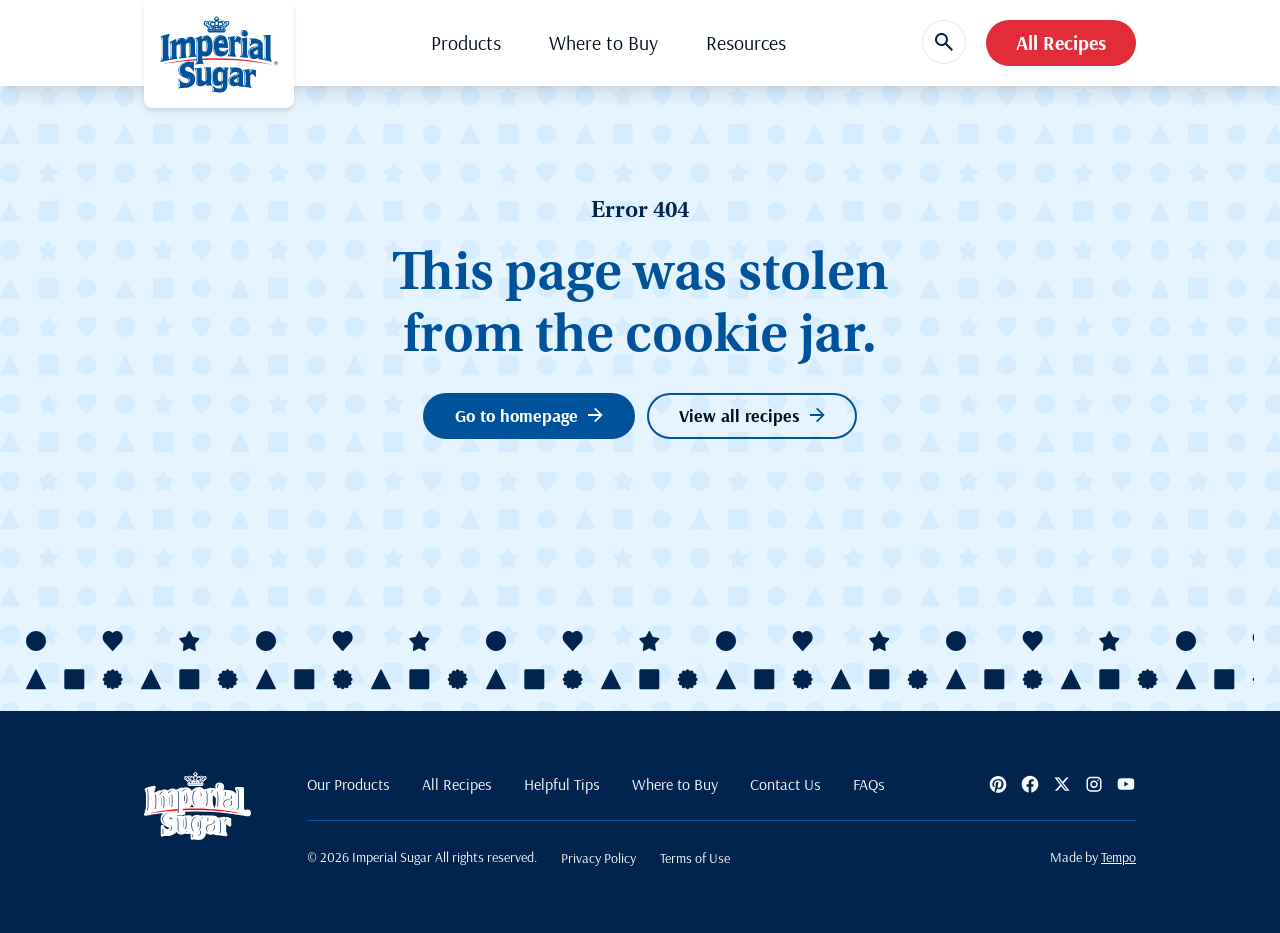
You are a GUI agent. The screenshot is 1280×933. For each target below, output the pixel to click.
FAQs (869, 784)
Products (466, 42)
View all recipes (752, 415)
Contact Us (785, 784)
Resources (746, 42)
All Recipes (1061, 42)
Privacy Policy (598, 858)
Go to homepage (529, 415)
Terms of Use (695, 858)
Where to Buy (603, 42)
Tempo (1118, 857)
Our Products (348, 784)
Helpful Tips (562, 784)
